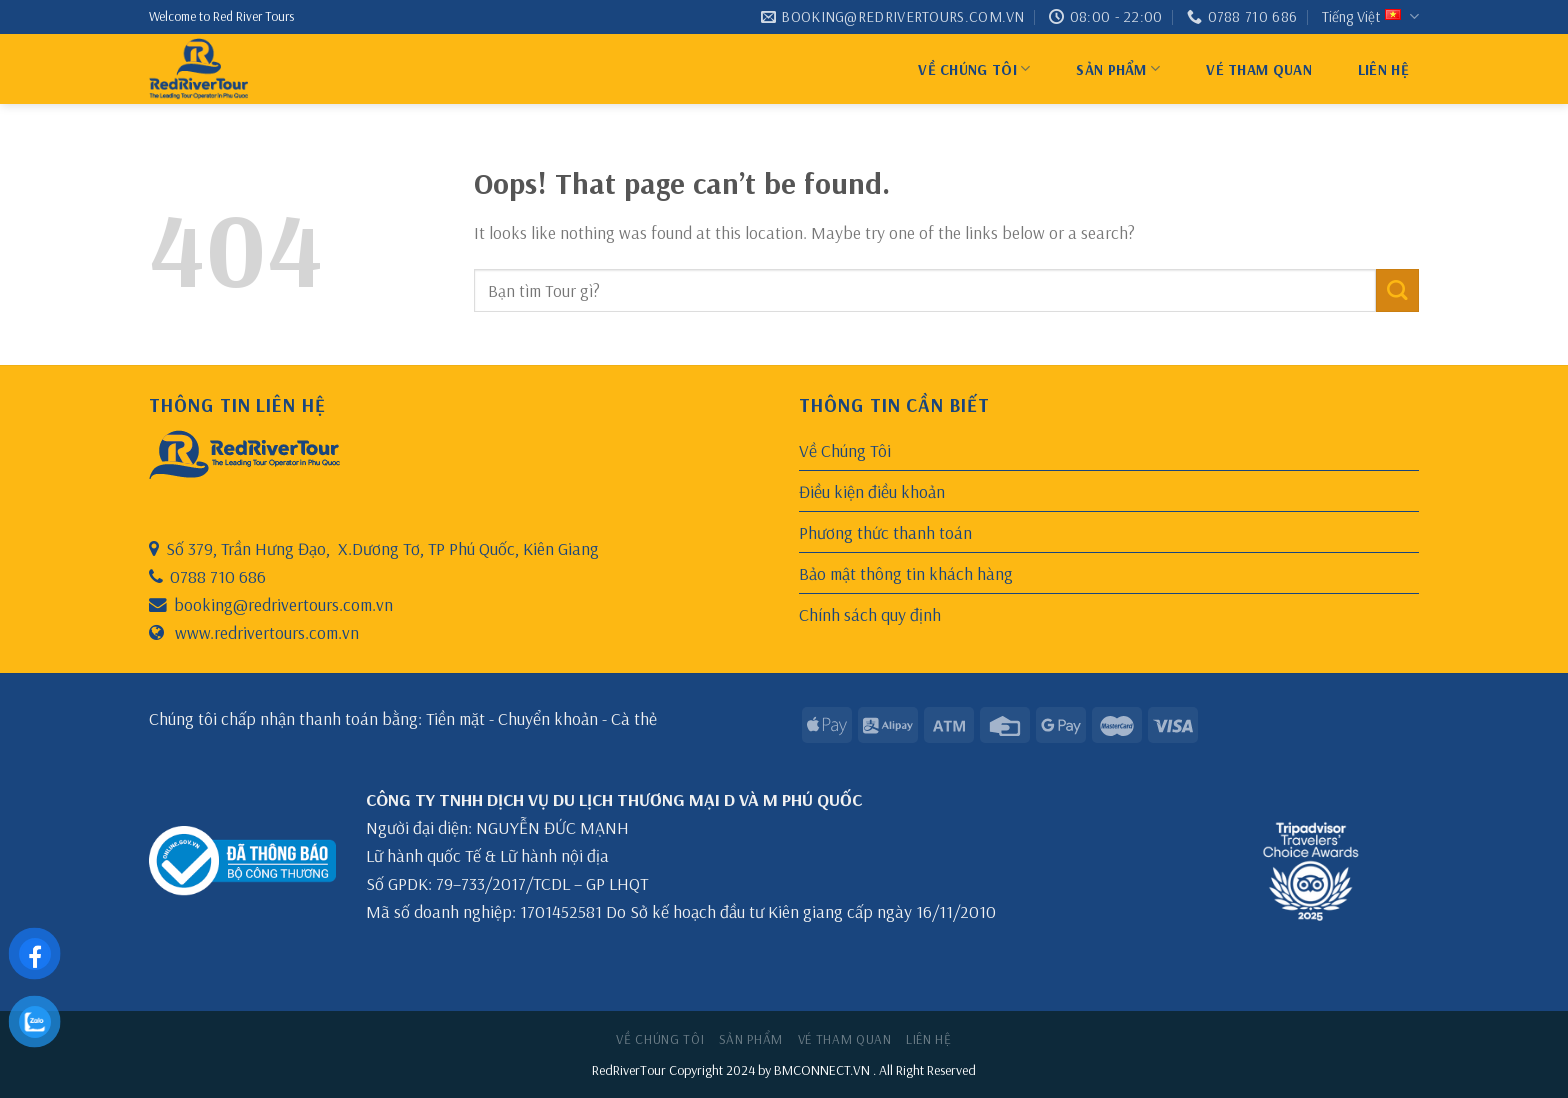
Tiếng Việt (1370, 17)
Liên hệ (1383, 69)
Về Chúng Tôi (974, 68)
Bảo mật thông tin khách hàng (906, 573)
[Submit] (1397, 290)
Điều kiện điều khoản (872, 491)
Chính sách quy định (870, 614)
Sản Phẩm (1118, 68)
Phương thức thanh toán (885, 532)
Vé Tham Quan (1259, 69)
